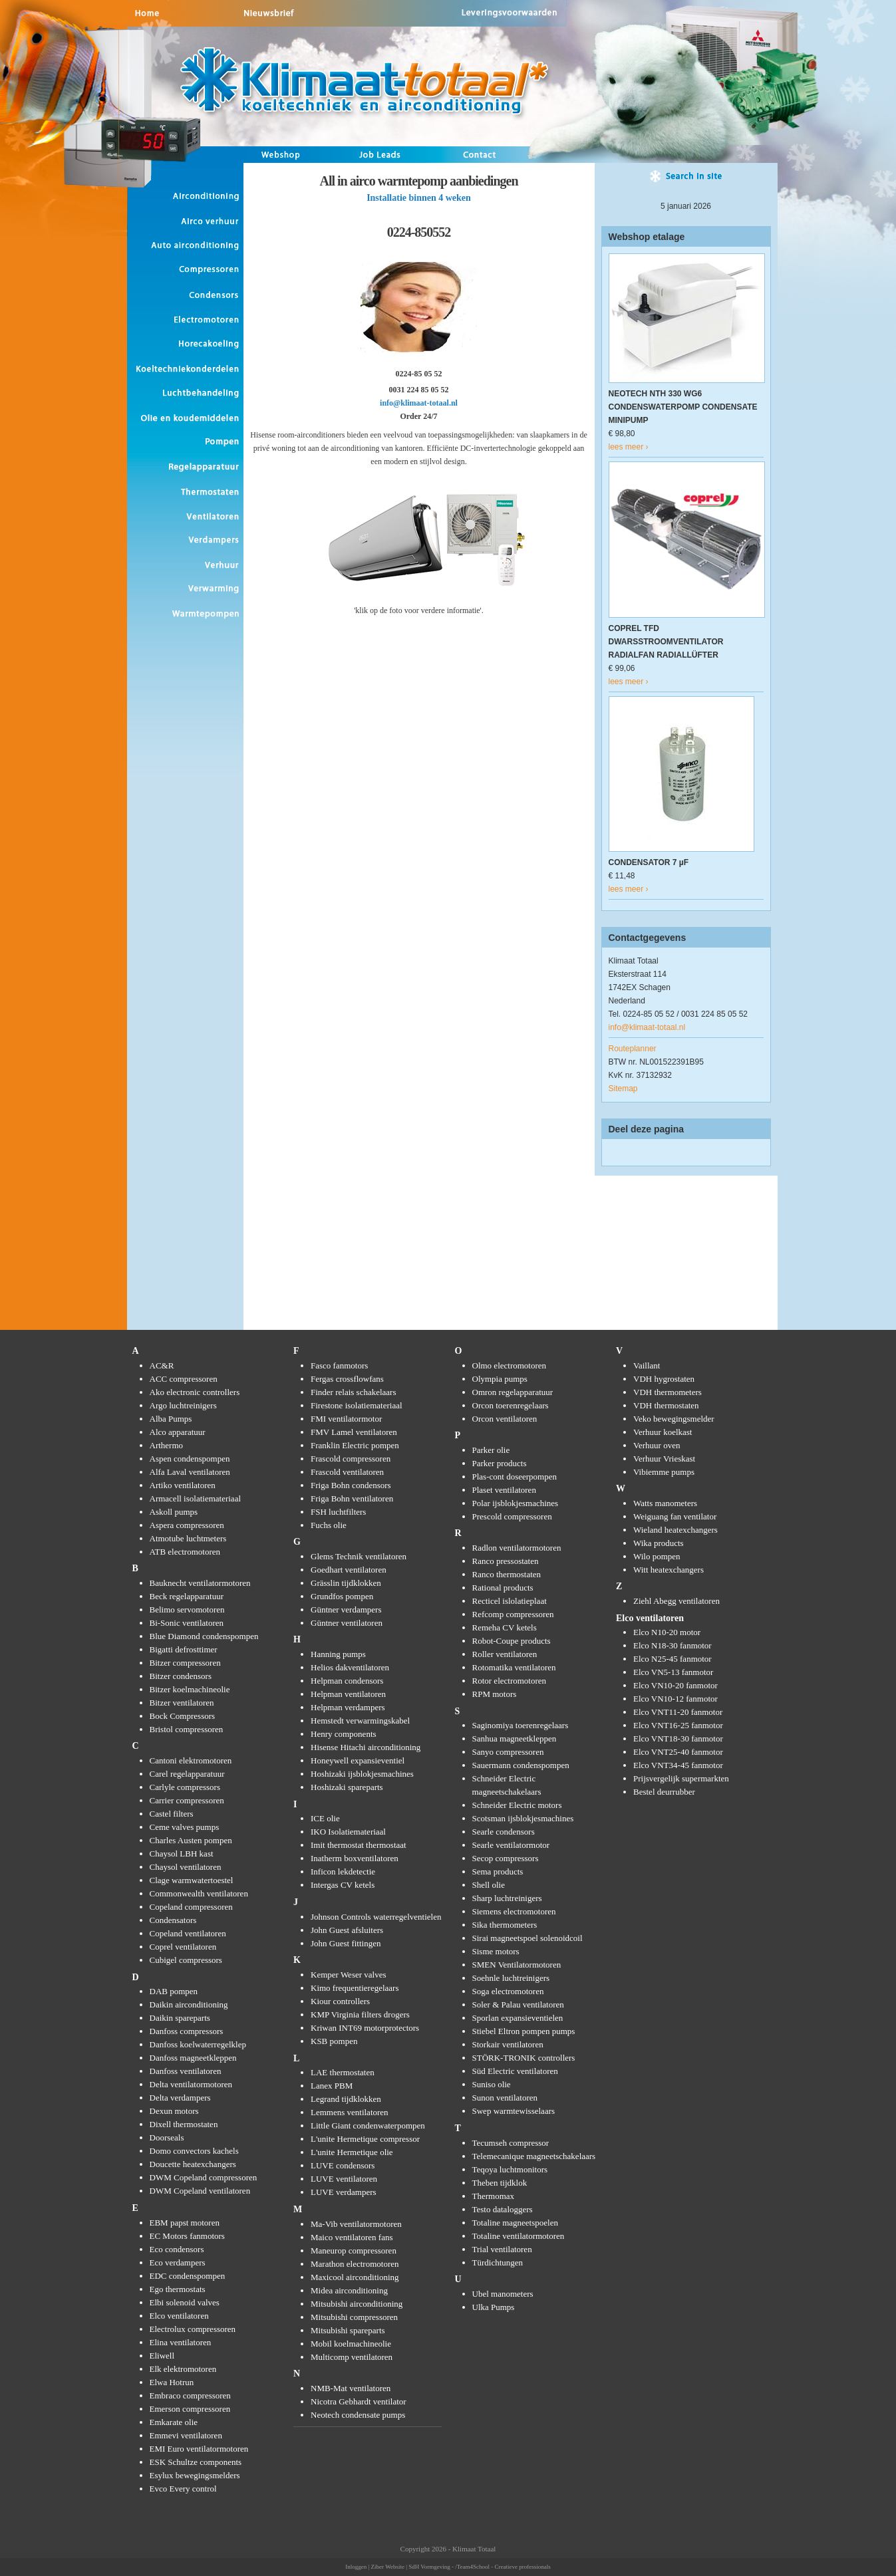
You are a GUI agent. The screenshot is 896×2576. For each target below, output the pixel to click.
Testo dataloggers (502, 2209)
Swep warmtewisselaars (513, 2111)
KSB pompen (334, 2041)
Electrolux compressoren (193, 2329)
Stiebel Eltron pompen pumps (523, 2031)
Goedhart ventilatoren (348, 1570)
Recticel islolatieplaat (509, 1601)
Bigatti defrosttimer (184, 1649)
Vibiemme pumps (663, 1472)
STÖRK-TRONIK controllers (523, 2058)
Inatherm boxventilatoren (354, 1858)
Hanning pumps (338, 1654)
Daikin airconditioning (189, 2004)
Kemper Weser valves (348, 1975)
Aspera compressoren (187, 1525)
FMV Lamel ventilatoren (354, 1432)
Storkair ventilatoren (507, 2044)
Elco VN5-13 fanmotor (673, 1672)
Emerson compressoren (190, 2409)
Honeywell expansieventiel (357, 1760)
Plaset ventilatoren (504, 1490)
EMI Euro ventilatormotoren (199, 2449)
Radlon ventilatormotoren (516, 1548)
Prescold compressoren (512, 1516)
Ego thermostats (178, 2289)
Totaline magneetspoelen (515, 2223)
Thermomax (493, 2196)
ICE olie (325, 1818)
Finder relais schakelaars (353, 1392)
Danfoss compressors (187, 2031)
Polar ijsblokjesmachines (515, 1503)
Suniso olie (491, 2084)
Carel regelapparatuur (187, 1774)
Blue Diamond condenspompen (204, 1636)
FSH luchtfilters (338, 1512)
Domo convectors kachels (194, 2151)
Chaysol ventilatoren (186, 1867)
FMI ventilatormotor (346, 1419)
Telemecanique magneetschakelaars (534, 2156)
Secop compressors (505, 1858)
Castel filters (172, 1814)
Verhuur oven (656, 1445)
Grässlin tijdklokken (346, 1583)
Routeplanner (633, 1048)
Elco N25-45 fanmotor (672, 1659)
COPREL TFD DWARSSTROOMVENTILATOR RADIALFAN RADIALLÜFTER (666, 642)
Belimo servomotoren (187, 1609)
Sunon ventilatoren (505, 2098)
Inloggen (356, 2566)
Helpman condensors (347, 1681)
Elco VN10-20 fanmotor (675, 1685)
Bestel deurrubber (664, 1792)
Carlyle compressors (185, 1787)
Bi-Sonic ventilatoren (187, 1623)
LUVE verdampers (343, 2192)
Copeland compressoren (191, 1907)
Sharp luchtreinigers (507, 1898)
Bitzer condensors (181, 1676)
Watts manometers (665, 1503)
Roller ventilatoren (504, 1654)
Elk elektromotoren (183, 2369)
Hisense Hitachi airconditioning (365, 1747)
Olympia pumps (499, 1379)
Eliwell (162, 2356)
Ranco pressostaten (505, 1561)
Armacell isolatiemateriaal (195, 1498)
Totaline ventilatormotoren (518, 2236)
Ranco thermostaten (506, 1574)
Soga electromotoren (508, 1991)
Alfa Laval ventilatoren (190, 1472)
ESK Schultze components (196, 2462)
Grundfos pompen (342, 1596)
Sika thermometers (504, 1925)
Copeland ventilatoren (188, 1933)
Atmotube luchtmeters (188, 1538)
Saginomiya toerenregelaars (520, 1725)
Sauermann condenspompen (520, 1765)
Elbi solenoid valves (185, 2302)
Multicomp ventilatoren (351, 2357)
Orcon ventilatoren (504, 1419)
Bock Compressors (183, 1716)
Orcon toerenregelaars (510, 1405)
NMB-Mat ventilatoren (350, 2388)
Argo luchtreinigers (183, 1405)
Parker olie (491, 1450)
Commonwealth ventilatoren (199, 1893)
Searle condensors (503, 1832)
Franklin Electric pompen (355, 1445)
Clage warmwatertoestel (191, 1880)
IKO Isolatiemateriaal (348, 1832)
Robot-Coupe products (511, 1641)
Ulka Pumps (493, 2307)
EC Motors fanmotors (187, 2236)
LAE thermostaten (342, 2072)
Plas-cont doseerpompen (514, 1476)
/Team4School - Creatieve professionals (503, 2566)
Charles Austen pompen (191, 1840)
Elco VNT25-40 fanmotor (678, 1752)
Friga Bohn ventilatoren (352, 1498)
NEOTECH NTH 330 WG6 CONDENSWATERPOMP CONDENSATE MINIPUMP (683, 407)
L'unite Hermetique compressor (365, 2139)
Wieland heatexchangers (675, 1530)
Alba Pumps (171, 1419)
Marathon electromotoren (354, 2264)
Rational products (502, 1588)
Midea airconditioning (349, 2290)
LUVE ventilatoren (344, 2179)
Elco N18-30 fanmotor (672, 1645)
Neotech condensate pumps (358, 2415)
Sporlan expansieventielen (517, 2018)
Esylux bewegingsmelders (195, 2475)
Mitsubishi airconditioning (356, 2304)
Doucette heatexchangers (193, 2164)
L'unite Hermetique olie (352, 2152)
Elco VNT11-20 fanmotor (677, 1712)
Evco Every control (183, 2489)
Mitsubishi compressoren (354, 2317)
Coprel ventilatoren (183, 1947)
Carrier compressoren (187, 1800)
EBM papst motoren (185, 2223)
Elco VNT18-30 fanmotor (678, 1738)
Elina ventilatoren (181, 2342)
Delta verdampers (180, 2098)
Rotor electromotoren (509, 1681)
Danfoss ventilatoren (186, 2071)
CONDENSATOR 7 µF (648, 862)
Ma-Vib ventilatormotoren (356, 2224)
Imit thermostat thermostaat (358, 1845)
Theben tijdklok (499, 2183)
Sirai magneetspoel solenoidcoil (527, 1938)
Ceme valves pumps (185, 1827)
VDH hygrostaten (663, 1379)
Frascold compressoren (350, 1459)
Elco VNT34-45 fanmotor (678, 1765)
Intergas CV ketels (342, 1885)
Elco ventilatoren (179, 2316)
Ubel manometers (502, 2294)
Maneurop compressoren (353, 2250)
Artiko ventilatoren (183, 1485)
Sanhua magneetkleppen (514, 1738)
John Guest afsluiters (347, 1930)
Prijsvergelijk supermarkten (681, 1778)
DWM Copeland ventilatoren (200, 2191)
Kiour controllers (340, 2001)
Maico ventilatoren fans (351, 2237)
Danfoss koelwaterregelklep (198, 2044)
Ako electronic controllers (195, 1392)
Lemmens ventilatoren (349, 2112)
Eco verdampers (178, 2262)
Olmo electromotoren (509, 1365)
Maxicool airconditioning (355, 2277)
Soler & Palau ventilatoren (518, 2004)
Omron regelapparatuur (512, 1392)
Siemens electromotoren (514, 1911)
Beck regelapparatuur (187, 1596)
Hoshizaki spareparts (347, 1787)
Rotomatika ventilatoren (514, 1667)
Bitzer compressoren (185, 1663)
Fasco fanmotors (339, 1365)
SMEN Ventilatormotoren (516, 1965)
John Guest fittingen (345, 1943)
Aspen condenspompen (190, 1459)
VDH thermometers (667, 1392)
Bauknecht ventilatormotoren (200, 1583)
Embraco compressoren (190, 2395)
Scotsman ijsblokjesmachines (523, 1818)
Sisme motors (496, 1951)
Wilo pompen (656, 1556)
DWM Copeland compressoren (203, 2177)
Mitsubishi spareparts (348, 2330)
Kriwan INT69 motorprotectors (365, 2028)
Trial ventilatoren (502, 2249)
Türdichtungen (497, 2262)
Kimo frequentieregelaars (354, 1988)
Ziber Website (387, 2566)
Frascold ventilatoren (347, 1472)
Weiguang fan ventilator (674, 1516)
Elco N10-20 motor (666, 1632)
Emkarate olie (174, 2422)
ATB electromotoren (185, 1552)
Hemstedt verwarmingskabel (360, 1721)
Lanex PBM (332, 2086)
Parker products (499, 1463)
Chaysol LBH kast (182, 1854)
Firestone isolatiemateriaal (356, 1405)
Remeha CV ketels (504, 1627)
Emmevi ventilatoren (186, 2435)
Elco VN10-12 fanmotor (675, 1699)
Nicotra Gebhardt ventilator (358, 2401)
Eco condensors (177, 2249)
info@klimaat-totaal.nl (419, 403)
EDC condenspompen (187, 2276)
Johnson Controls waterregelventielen (376, 1917)
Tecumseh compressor (510, 2143)
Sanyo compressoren (508, 1752)
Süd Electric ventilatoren (515, 2071)
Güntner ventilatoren (346, 1623)
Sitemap (623, 1088)
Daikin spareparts (180, 2018)
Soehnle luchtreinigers (511, 1978)
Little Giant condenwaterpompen (368, 2125)
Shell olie (488, 1885)
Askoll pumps (174, 1512)
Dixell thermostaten (184, 2124)
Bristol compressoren (187, 1729)
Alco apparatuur (178, 1432)
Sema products (497, 1871)
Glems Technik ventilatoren (358, 1556)
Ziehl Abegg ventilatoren (676, 1601)
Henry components (343, 1734)
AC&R (162, 1365)
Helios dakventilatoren (350, 1667)
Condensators (173, 1920)
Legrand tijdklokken (346, 2099)
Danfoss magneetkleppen (193, 2058)
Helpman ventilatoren (348, 1694)
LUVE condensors (342, 2165)
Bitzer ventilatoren (182, 1703)
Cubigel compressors (186, 1960)
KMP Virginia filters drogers (360, 2014)
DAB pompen (174, 1991)
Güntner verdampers (346, 1609)
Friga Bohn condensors (351, 1485)
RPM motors (494, 1694)
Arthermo (167, 1445)
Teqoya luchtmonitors (510, 2169)
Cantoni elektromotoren (191, 1760)
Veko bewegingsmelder (673, 1419)
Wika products (658, 1543)
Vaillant (646, 1365)
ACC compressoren (184, 1379)
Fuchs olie (329, 1525)
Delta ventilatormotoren (191, 2084)
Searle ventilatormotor (511, 1845)
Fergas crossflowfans (347, 1379)
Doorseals (167, 2137)
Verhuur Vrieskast (664, 1459)
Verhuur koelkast (662, 1432)
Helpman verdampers (348, 1707)
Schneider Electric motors (517, 1805)
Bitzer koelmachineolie (190, 1689)
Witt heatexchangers (668, 1570)
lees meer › (629, 446)
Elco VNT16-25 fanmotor (678, 1725)
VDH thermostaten (666, 1405)
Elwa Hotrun (172, 2382)
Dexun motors (174, 2111)
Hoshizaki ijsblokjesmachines (362, 1774)
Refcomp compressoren (513, 1614)
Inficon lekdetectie (343, 1871)
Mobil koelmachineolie (351, 2344)
